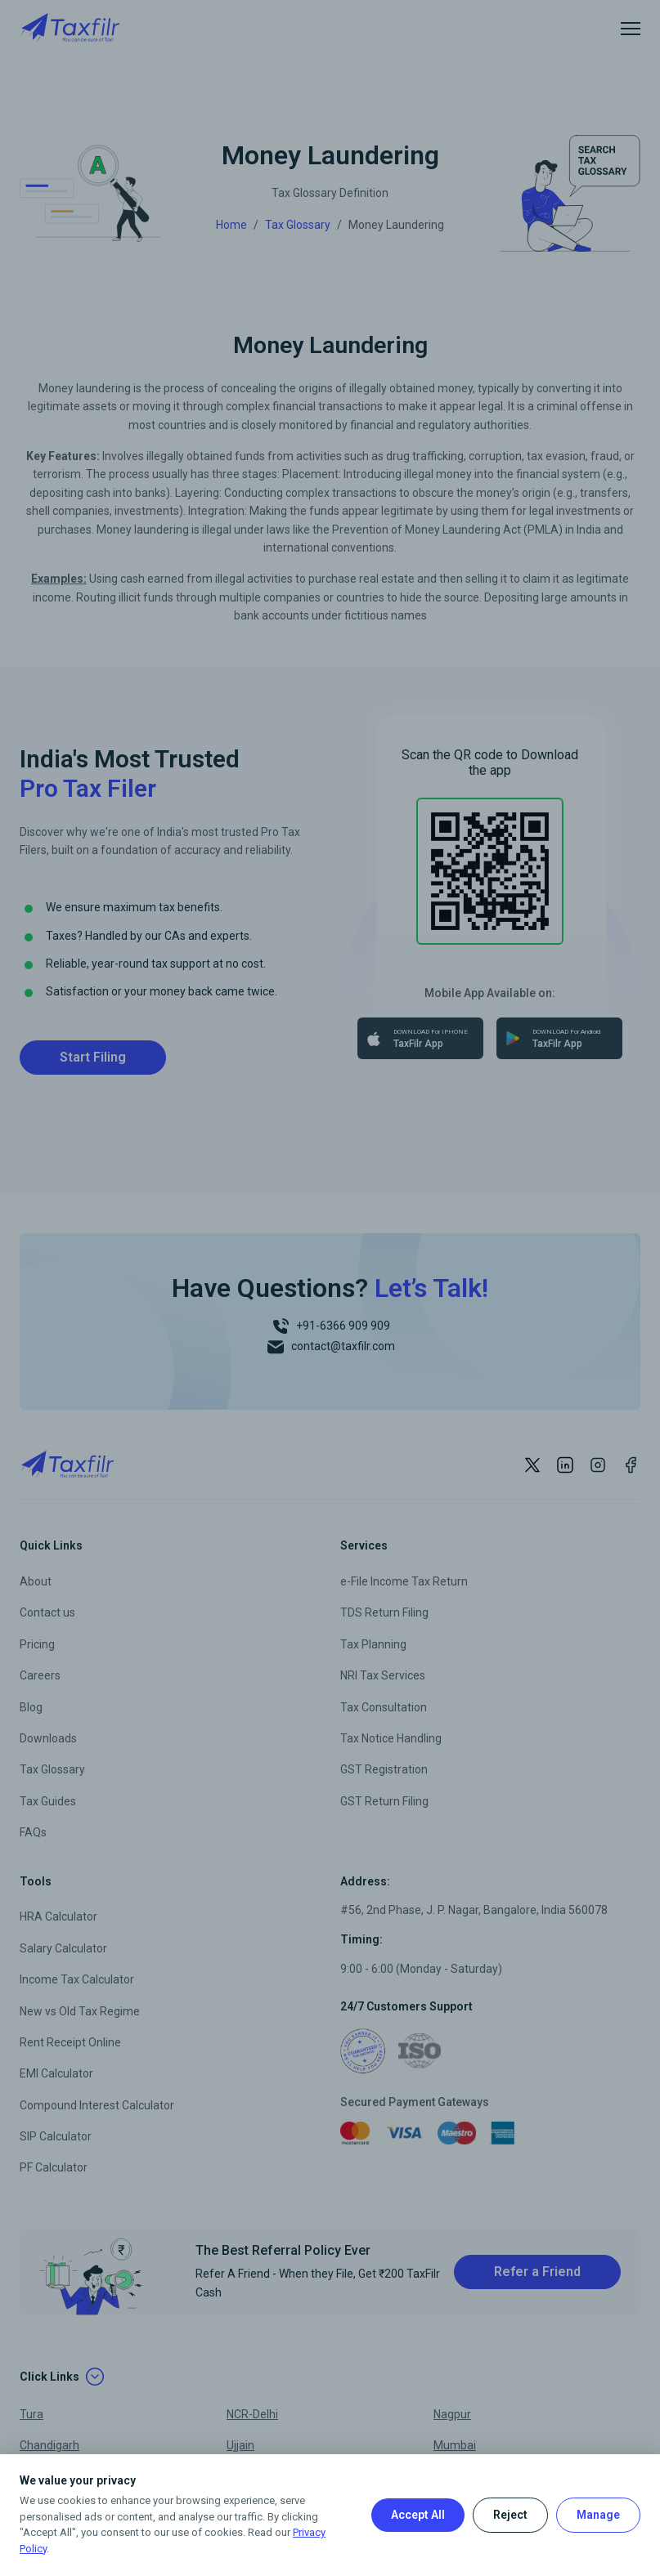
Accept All (418, 2514)
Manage (598, 2514)
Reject (510, 2514)
